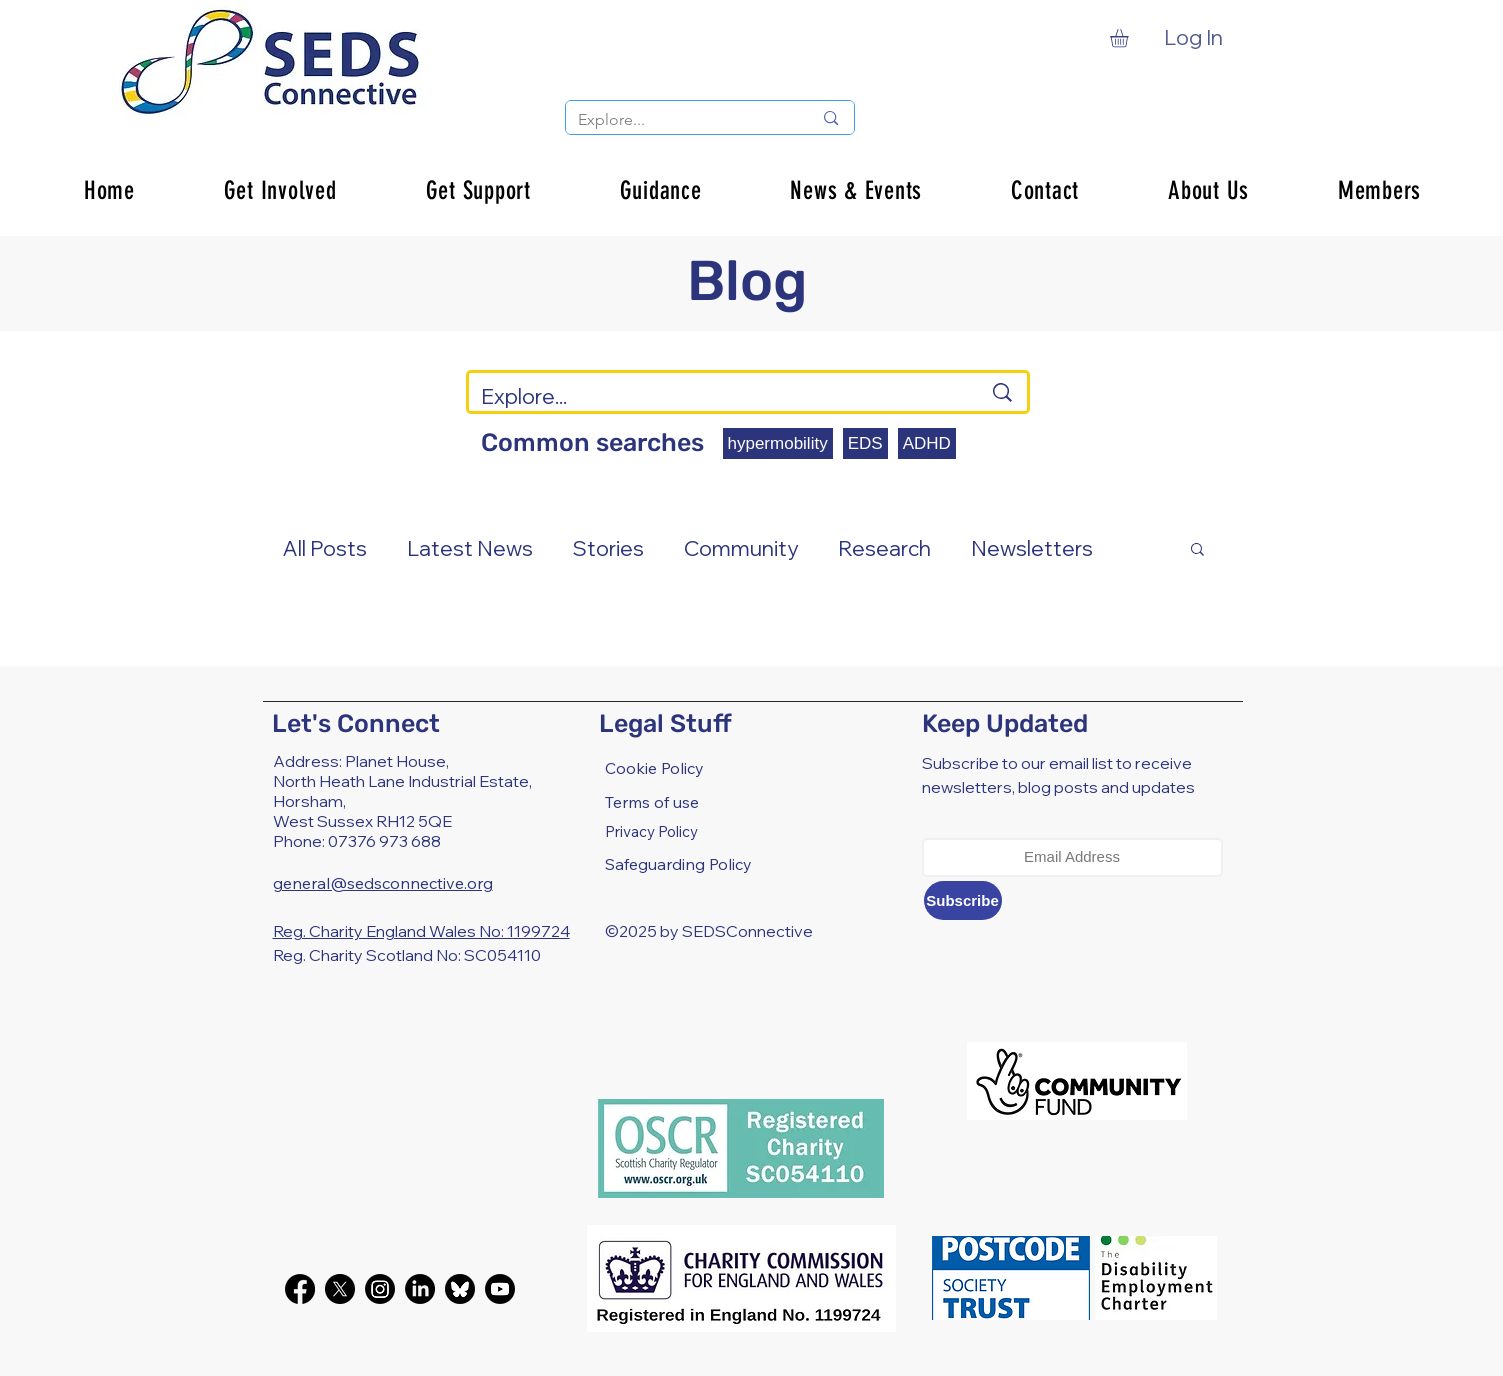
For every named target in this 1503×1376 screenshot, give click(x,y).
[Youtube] (500, 1289)
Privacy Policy (651, 831)
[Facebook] (300, 1289)
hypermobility (778, 443)
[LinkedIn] (420, 1289)
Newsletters (1032, 548)
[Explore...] (680, 120)
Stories (608, 548)
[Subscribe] (963, 900)
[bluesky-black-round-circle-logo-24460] (460, 1289)
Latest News (470, 548)
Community (741, 548)
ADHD (927, 443)
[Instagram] (380, 1289)
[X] (340, 1289)
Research (884, 548)
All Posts (325, 548)
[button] (1130, 38)
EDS (865, 443)
